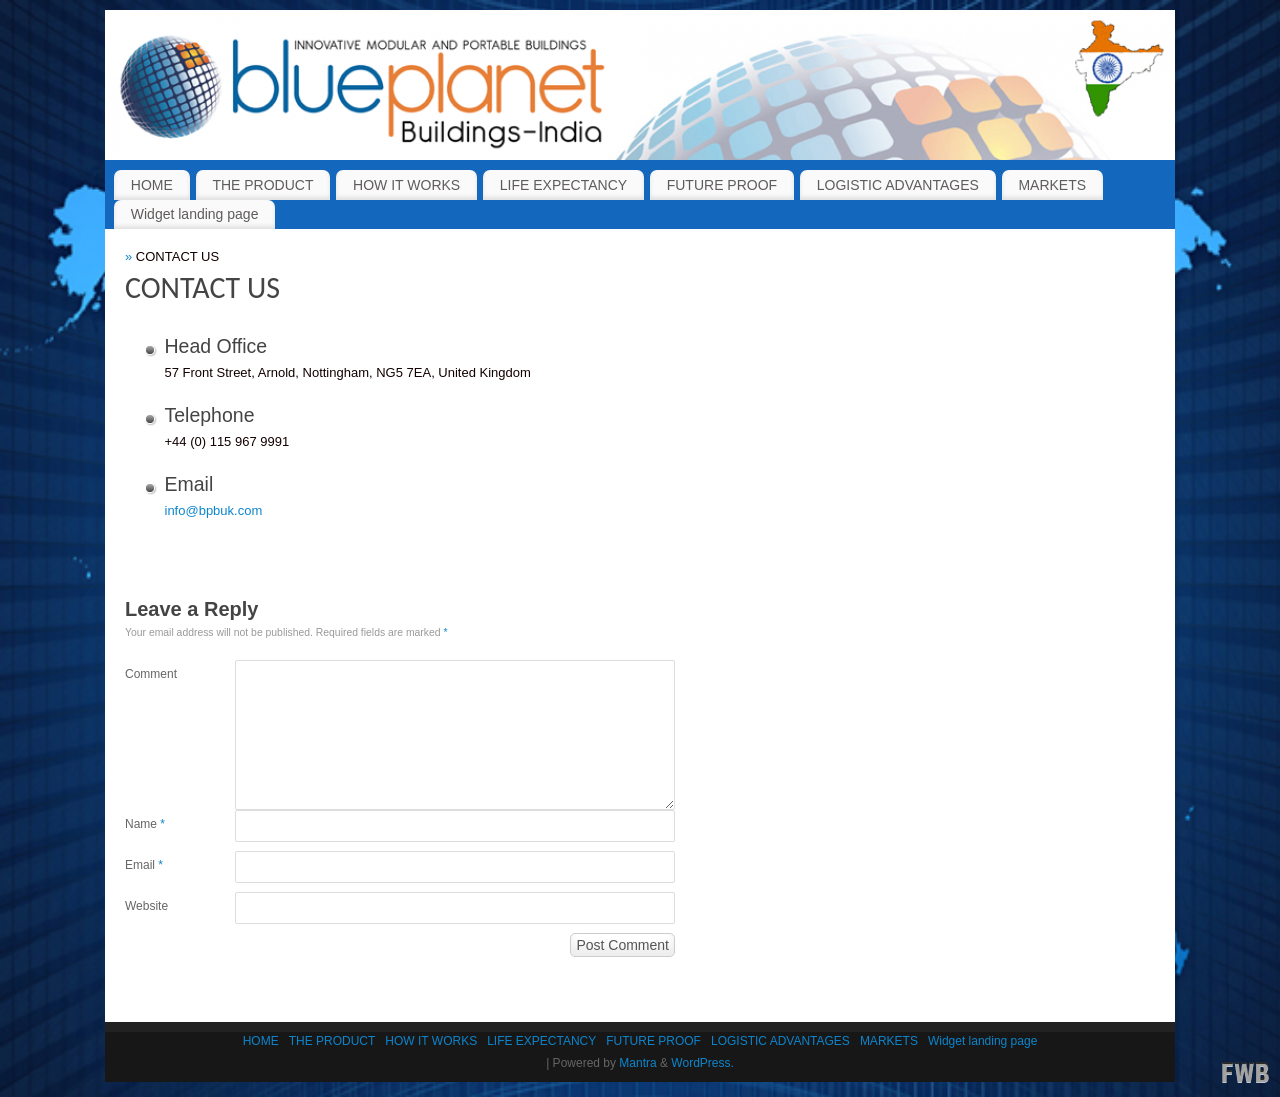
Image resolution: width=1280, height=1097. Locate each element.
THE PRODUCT (262, 185)
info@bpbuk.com (214, 510)
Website (146, 906)
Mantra (637, 1063)
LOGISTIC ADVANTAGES (898, 185)
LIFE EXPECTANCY (563, 185)
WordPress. (702, 1063)
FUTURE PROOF (722, 185)
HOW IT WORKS (406, 185)
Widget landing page (195, 214)
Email (144, 865)
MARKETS (1052, 185)
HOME (152, 185)
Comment (151, 674)
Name (145, 824)
